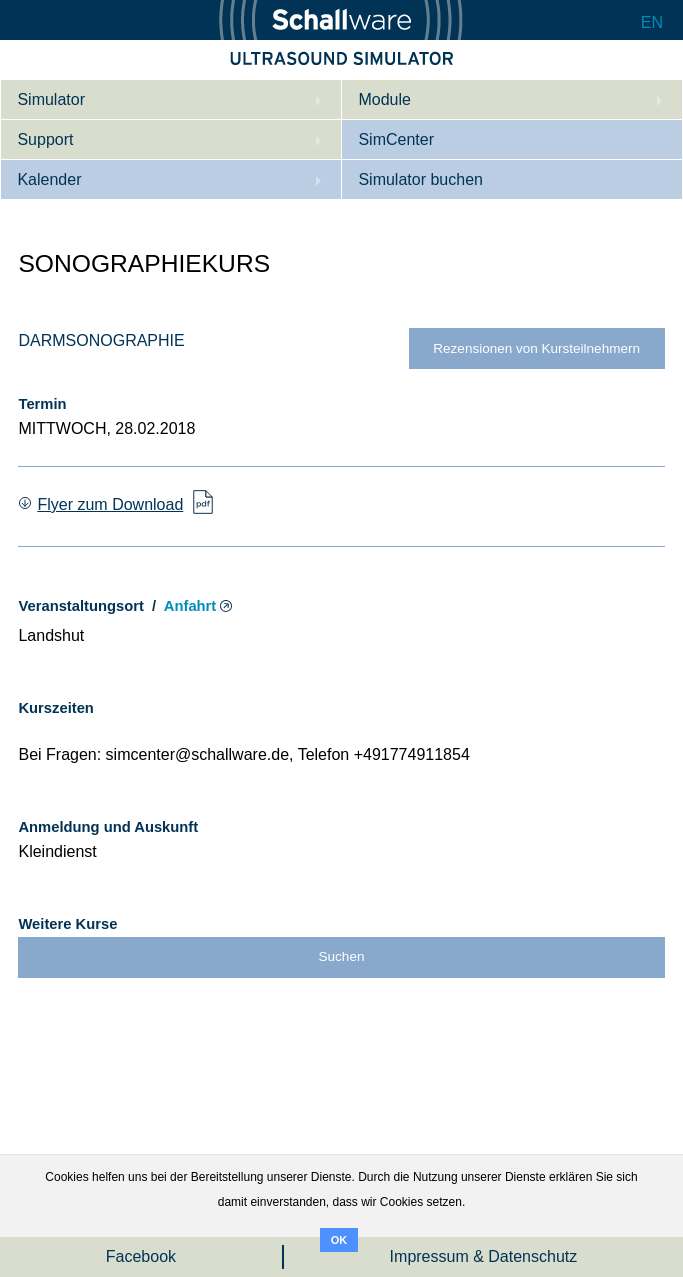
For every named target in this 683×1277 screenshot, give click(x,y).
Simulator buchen (420, 179)
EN (652, 22)
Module (384, 99)
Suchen (342, 956)
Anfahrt (190, 606)
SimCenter (396, 139)
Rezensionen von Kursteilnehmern (536, 348)
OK (339, 1240)
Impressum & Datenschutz (484, 1256)
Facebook (141, 1256)
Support (45, 139)
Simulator (51, 99)
